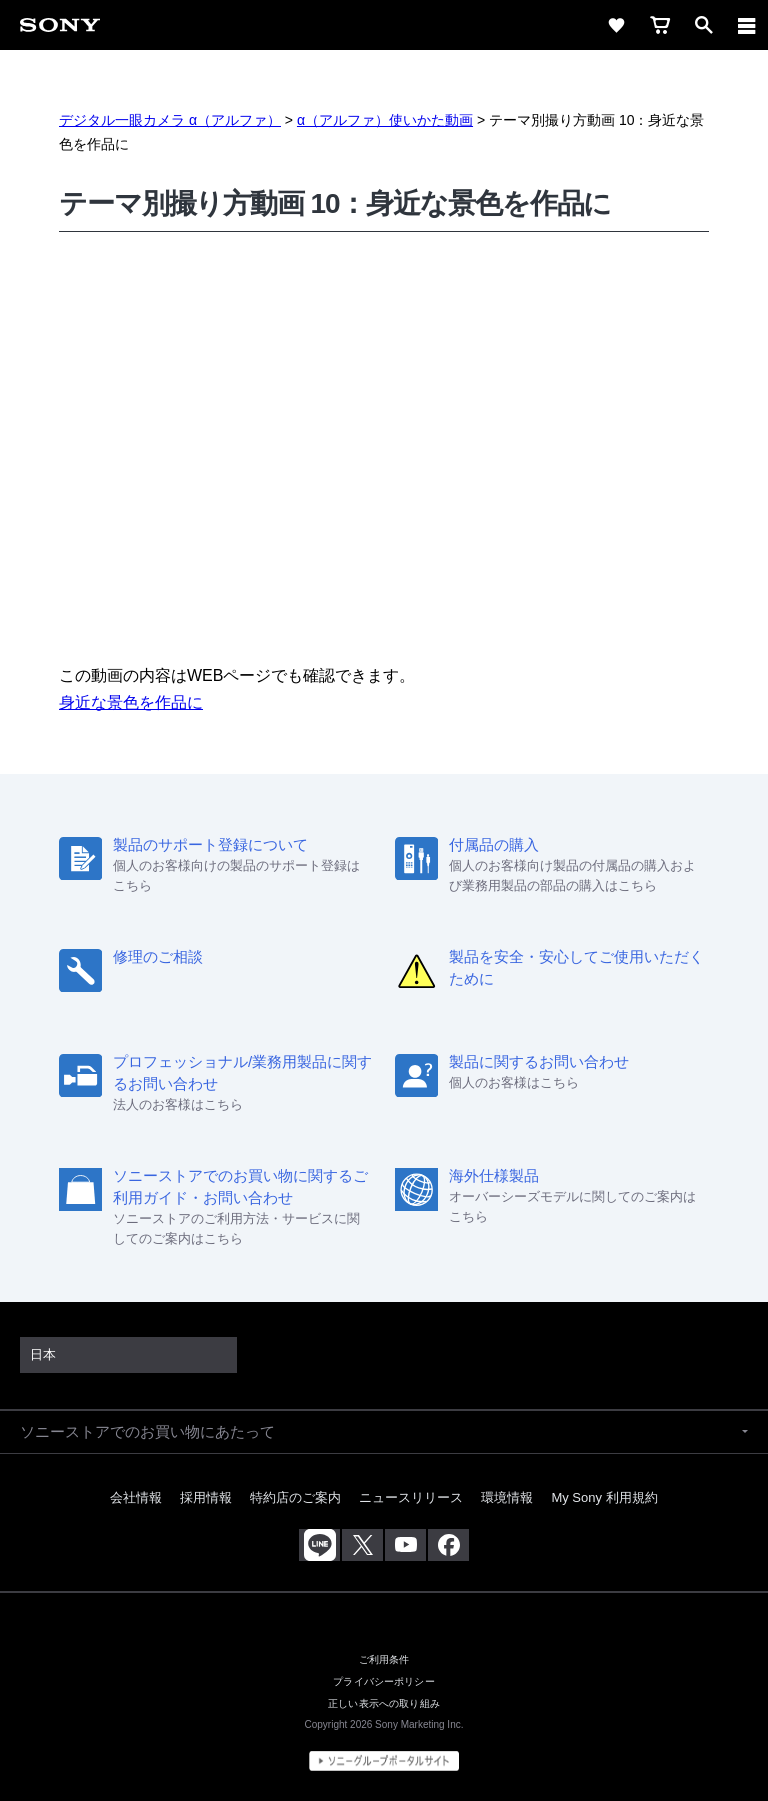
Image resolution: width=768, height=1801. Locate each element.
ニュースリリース (411, 1497)
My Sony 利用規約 (604, 1497)
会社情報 (136, 1497)
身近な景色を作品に (131, 702)
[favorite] (616, 25)
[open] (704, 25)
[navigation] (747, 25)
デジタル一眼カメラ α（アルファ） (170, 120)
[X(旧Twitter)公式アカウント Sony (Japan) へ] (362, 1545)
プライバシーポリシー (384, 1681)
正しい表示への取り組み (384, 1703)
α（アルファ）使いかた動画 (385, 120)
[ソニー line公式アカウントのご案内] (319, 1545)
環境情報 (507, 1497)
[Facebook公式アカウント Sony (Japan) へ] (448, 1545)
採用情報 (206, 1497)
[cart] (660, 25)
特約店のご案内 (295, 1497)
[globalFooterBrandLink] (384, 1761)
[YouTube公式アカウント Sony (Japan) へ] (405, 1545)
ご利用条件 (384, 1659)
